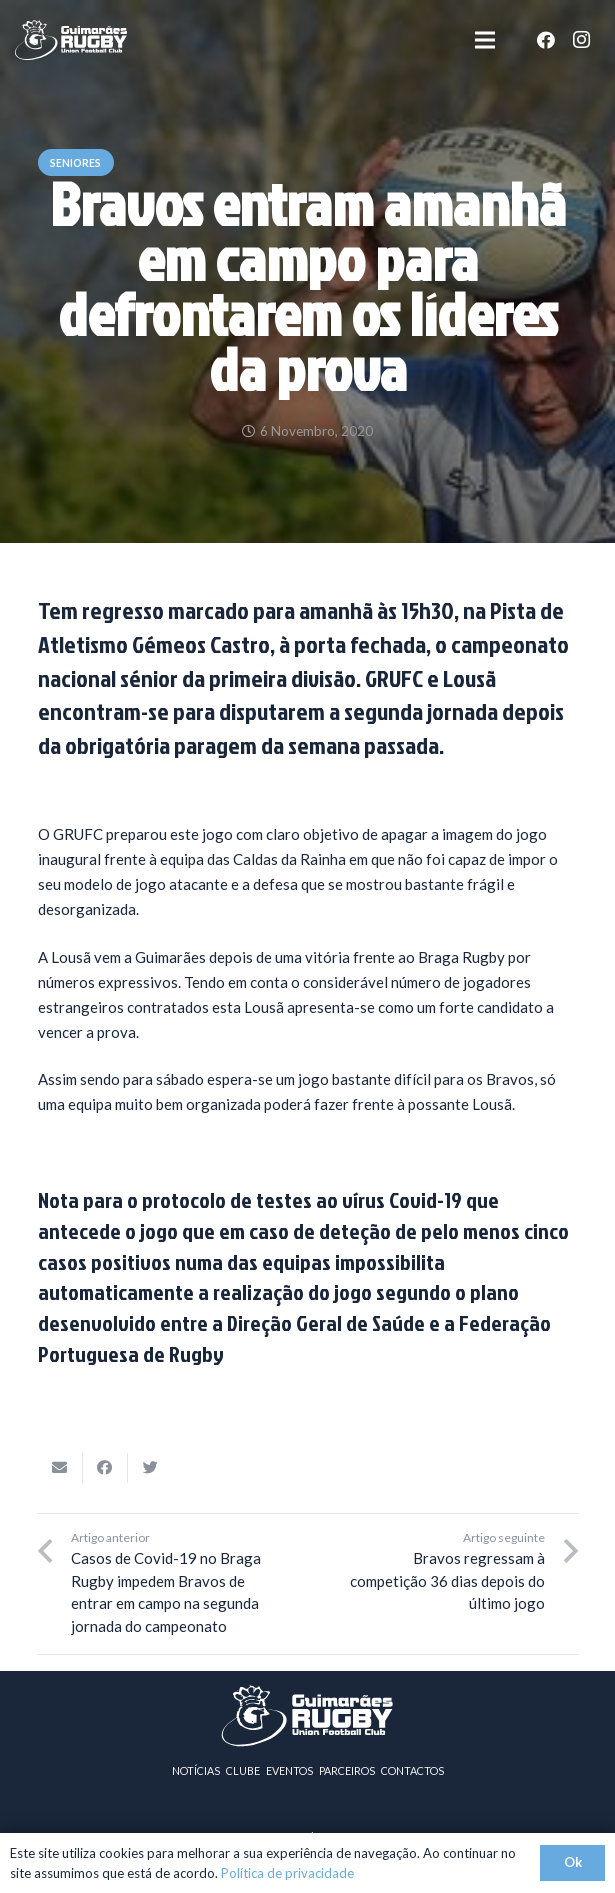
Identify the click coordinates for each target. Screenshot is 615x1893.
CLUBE (243, 1770)
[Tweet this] (150, 1468)
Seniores (75, 163)
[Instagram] (582, 40)
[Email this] (60, 1468)
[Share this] (105, 1468)
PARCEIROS (347, 1770)
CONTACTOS (412, 1770)
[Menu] (485, 40)
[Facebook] (546, 40)
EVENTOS (289, 1770)
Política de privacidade (287, 1873)
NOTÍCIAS (197, 1770)
